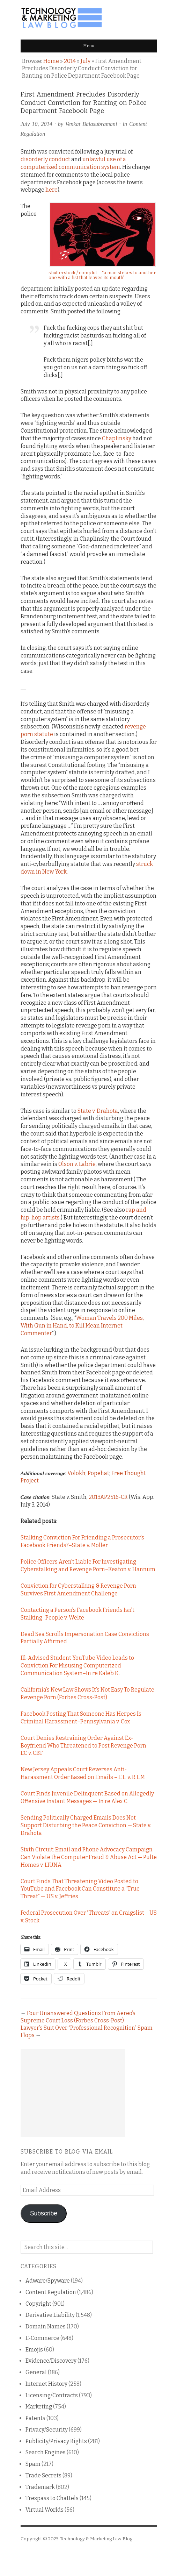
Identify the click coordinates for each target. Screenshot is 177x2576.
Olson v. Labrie (77, 1164)
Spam (32, 2464)
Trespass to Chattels (52, 2498)
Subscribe (43, 2213)
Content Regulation (50, 2292)
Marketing (38, 2406)
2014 (70, 61)
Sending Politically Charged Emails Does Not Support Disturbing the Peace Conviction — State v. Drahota (86, 1825)
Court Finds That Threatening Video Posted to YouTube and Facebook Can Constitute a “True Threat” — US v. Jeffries (80, 1889)
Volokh (76, 1473)
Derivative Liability (50, 2315)
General (36, 2372)
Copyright (38, 2303)
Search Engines (45, 2452)
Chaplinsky (116, 438)
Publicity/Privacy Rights (56, 2441)
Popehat (98, 1473)
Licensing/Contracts (51, 2395)
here (51, 189)
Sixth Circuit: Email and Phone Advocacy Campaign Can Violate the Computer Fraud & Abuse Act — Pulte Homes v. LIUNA (89, 1857)
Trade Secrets (43, 2475)
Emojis (34, 2349)
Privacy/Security (46, 2429)
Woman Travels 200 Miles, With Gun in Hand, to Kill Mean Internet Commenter (82, 1326)
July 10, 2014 (36, 124)
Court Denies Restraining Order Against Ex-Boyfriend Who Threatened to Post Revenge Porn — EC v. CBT (86, 1746)
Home (51, 61)
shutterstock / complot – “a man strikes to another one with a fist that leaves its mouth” (102, 275)
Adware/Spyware (47, 2280)
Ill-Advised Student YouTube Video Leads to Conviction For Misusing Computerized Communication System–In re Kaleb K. (77, 1666)
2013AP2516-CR (108, 1497)
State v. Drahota (98, 1111)
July (85, 61)
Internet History (46, 2384)
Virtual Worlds (44, 2509)
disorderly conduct (45, 159)
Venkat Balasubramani (91, 124)
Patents (35, 2418)
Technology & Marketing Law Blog (96, 2538)
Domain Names (45, 2326)
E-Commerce (42, 2338)
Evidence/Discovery (50, 2360)
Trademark (40, 2487)
